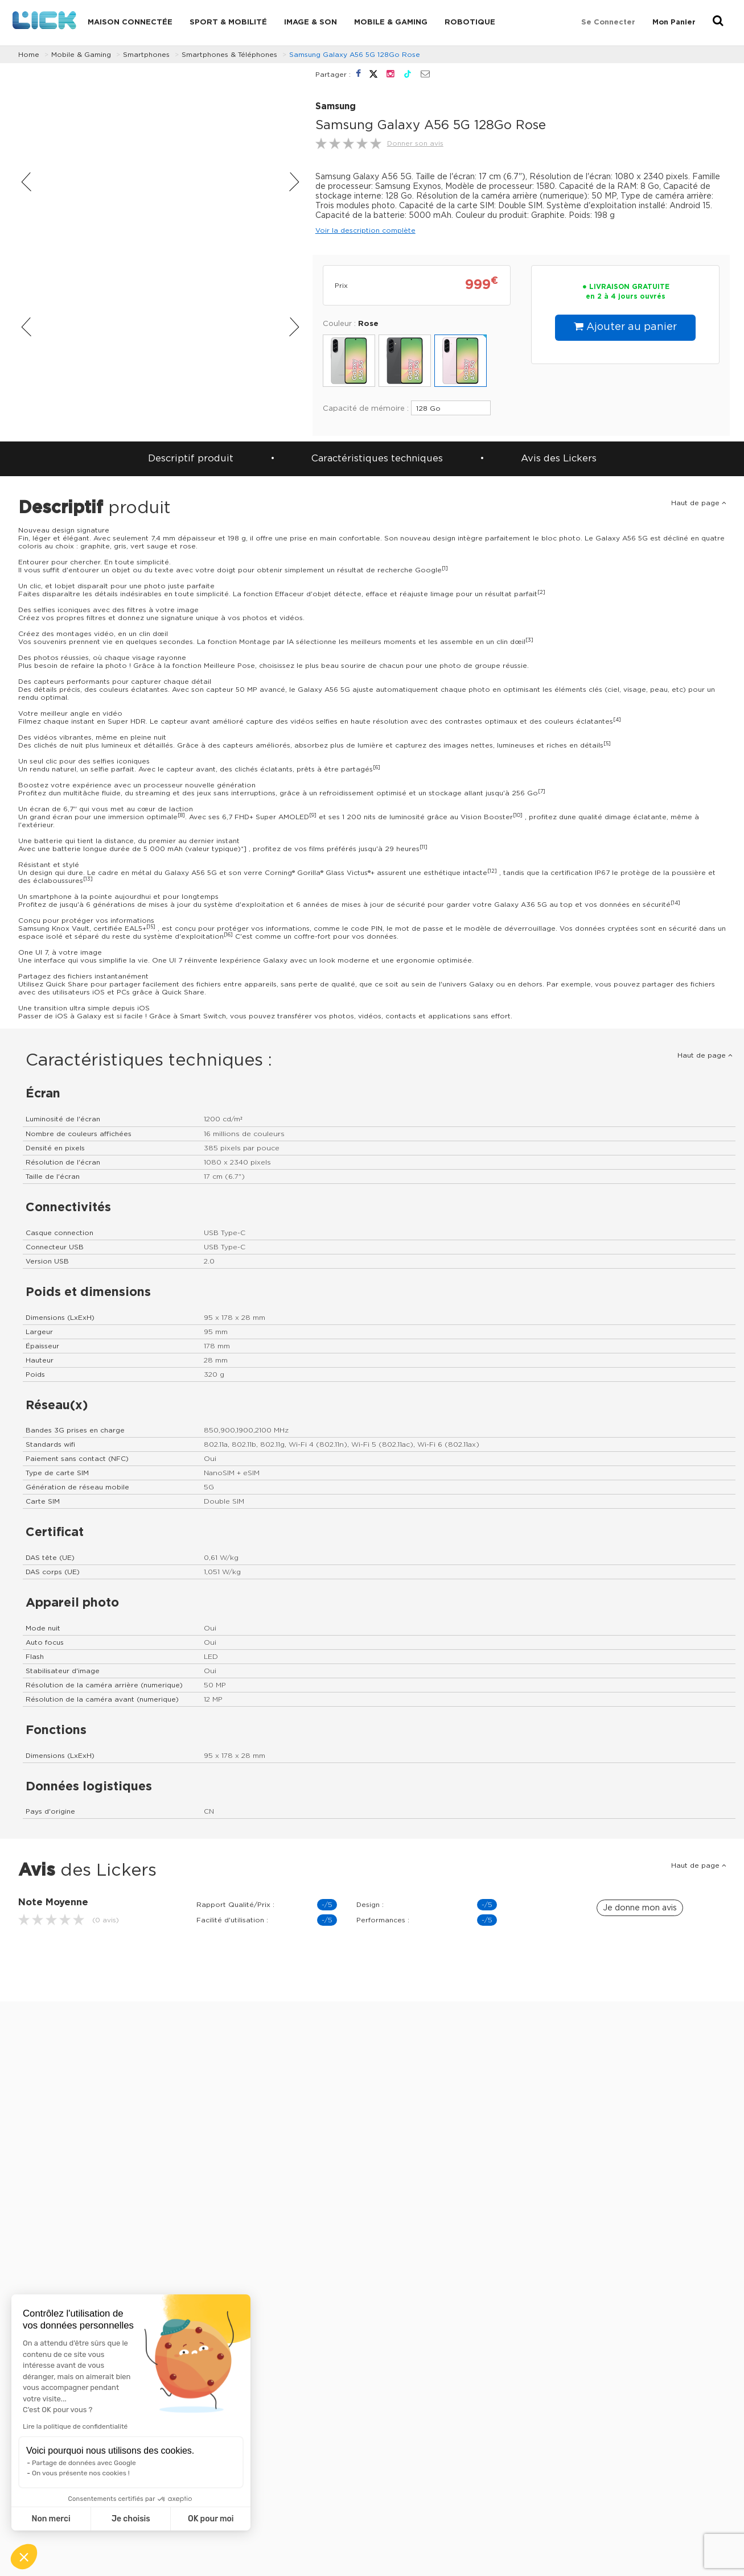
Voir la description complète (365, 230)
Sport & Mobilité (228, 22)
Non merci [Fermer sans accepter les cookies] (50, 2519)
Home (28, 54)
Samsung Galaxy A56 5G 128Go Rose (354, 54)
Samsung (335, 106)
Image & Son (310, 22)
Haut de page (698, 502)
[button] (24, 2556)
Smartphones (146, 54)
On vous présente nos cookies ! (81, 2473)
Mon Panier (674, 22)
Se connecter (608, 22)
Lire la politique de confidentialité (75, 2426)
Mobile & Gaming (391, 22)
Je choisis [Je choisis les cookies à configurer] (131, 2519)
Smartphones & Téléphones (229, 54)
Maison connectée (130, 22)
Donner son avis (415, 143)
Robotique (470, 22)
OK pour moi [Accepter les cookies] (211, 2519)
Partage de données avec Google (84, 2463)
